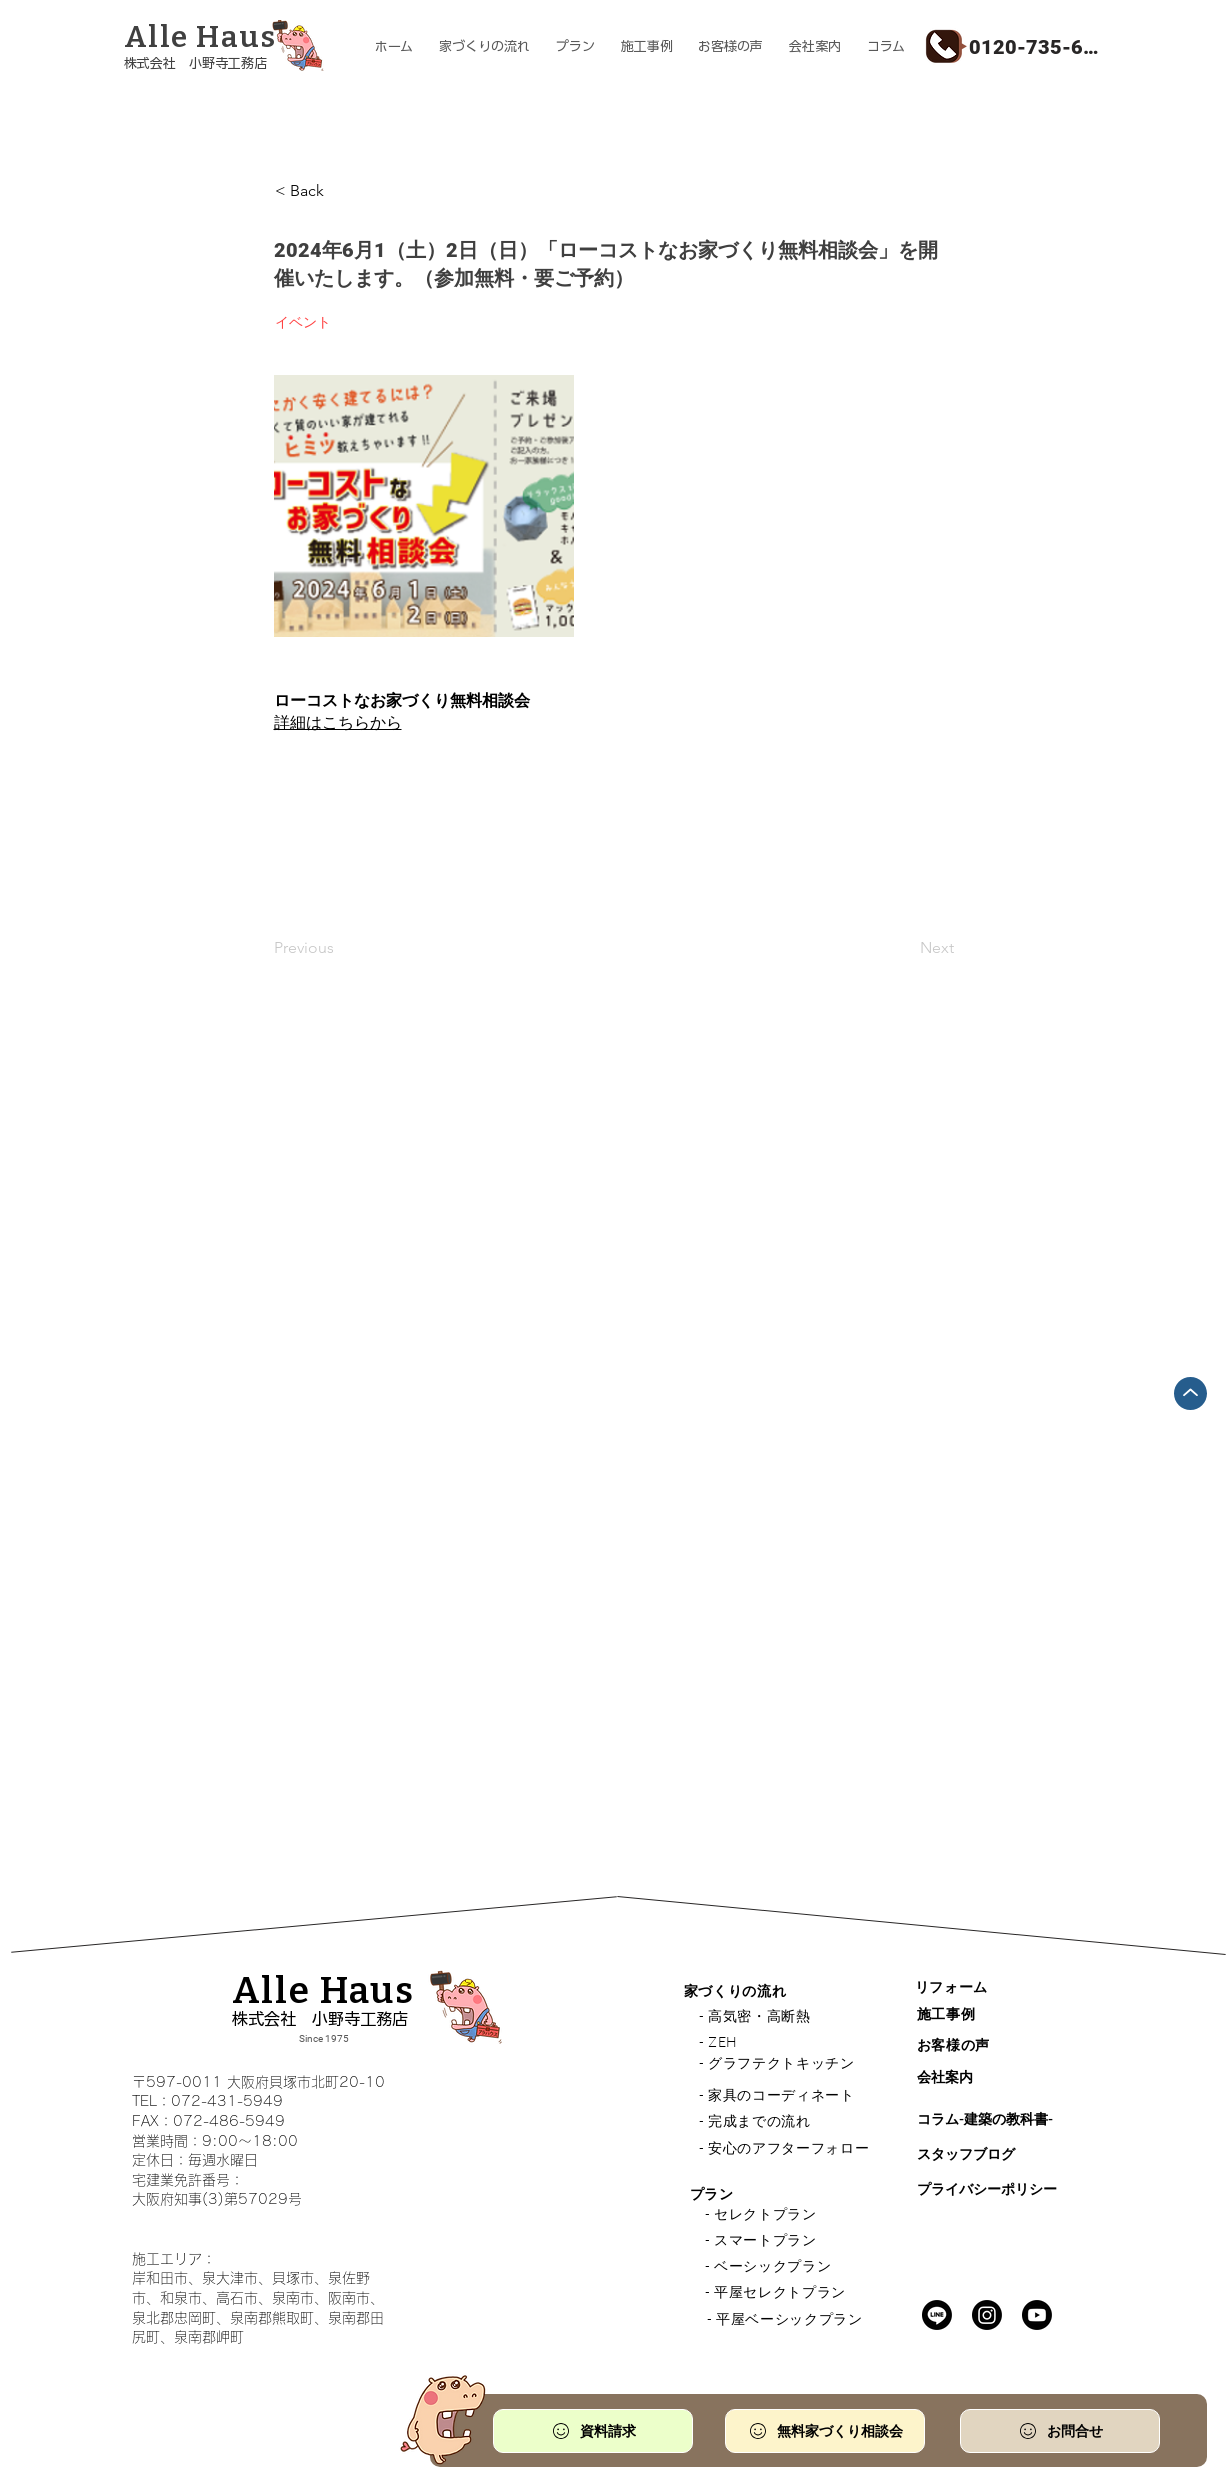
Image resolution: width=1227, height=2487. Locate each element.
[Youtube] (1037, 2315)
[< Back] (341, 191)
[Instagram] (987, 2315)
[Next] (904, 948)
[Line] (937, 2315)
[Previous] (340, 948)
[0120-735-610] (1036, 46)
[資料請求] (593, 2431)
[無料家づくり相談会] (825, 2431)
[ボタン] (227, 48)
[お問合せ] (1060, 2431)
